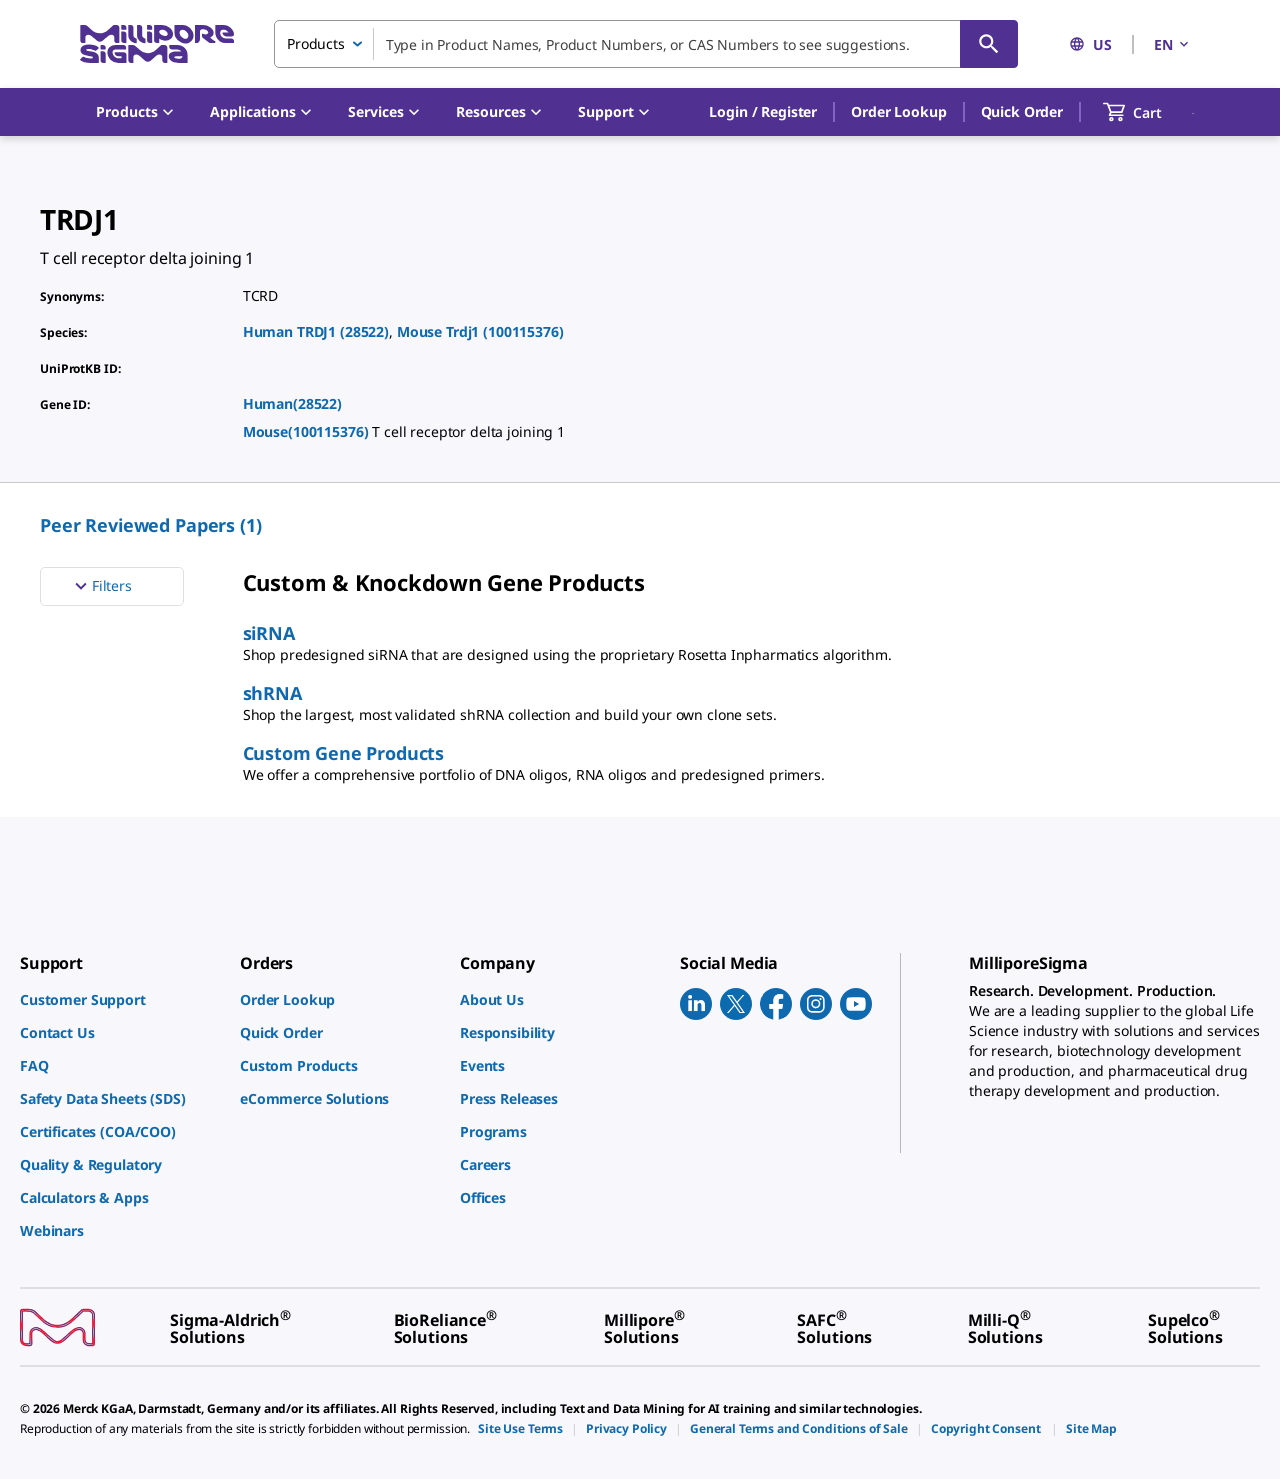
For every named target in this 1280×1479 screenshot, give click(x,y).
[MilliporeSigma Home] (157, 44)
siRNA (269, 633)
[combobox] (646, 44)
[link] (120, 999)
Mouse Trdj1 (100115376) (480, 331)
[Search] (989, 44)
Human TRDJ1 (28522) (316, 331)
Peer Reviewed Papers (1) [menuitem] (151, 525)
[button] (763, 112)
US (1090, 44)
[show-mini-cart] (1150, 112)
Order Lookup (898, 111)
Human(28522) (292, 403)
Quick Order (1022, 111)
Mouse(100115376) (308, 431)
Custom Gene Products (343, 753)
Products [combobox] (316, 43)
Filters (101, 586)
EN (1173, 44)
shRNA (272, 693)
